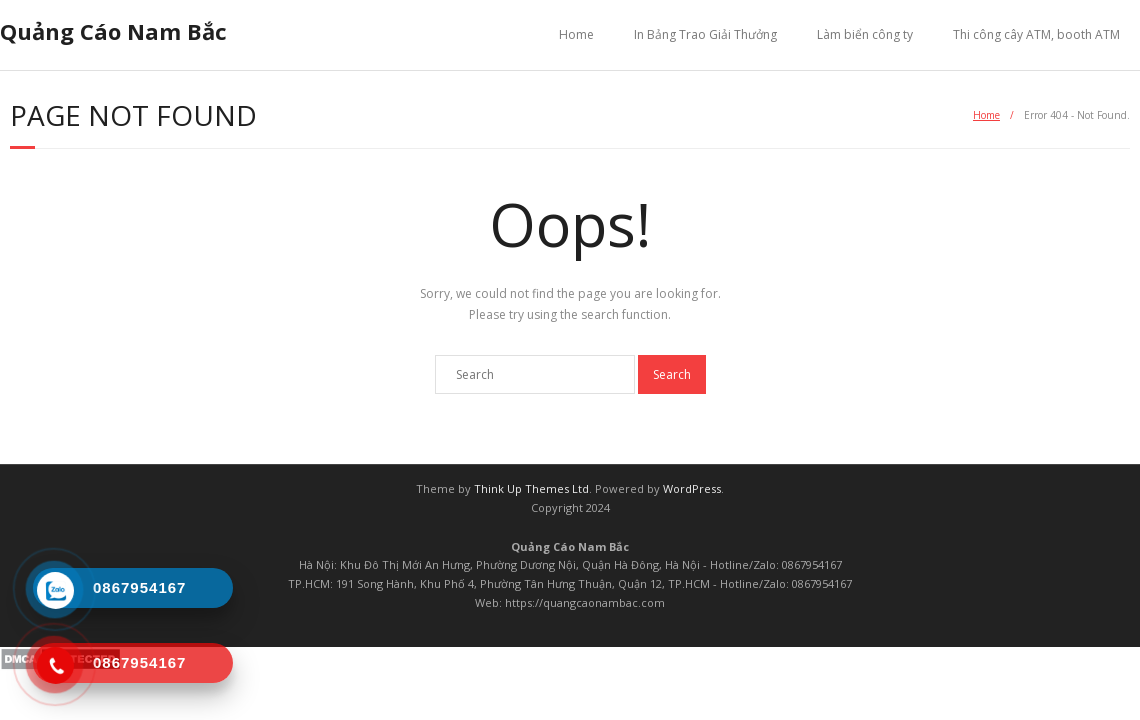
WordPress (692, 488)
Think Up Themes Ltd (531, 488)
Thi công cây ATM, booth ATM (1036, 34)
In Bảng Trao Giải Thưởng (705, 34)
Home (576, 34)
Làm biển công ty (865, 34)
